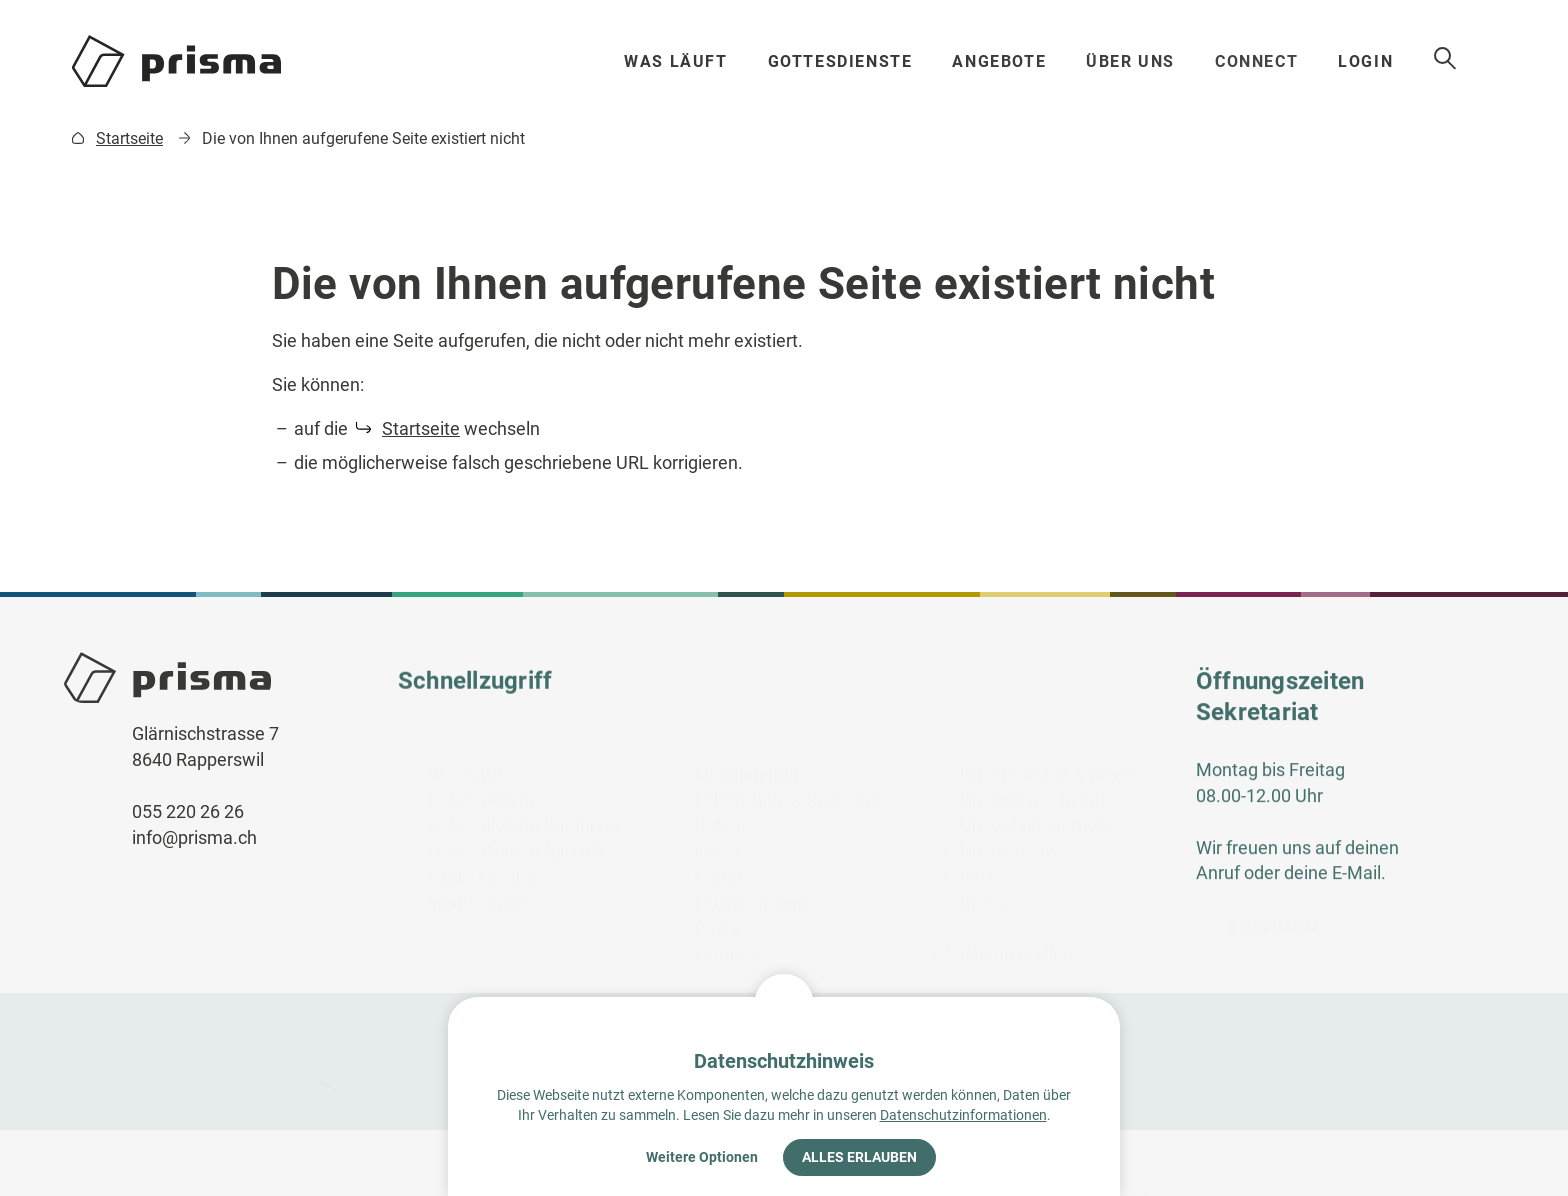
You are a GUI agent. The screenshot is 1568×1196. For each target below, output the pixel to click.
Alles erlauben (859, 1157)
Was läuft (675, 61)
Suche (1453, 59)
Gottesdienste (840, 61)
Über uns (1132, 61)
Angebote (1001, 61)
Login (1372, 61)
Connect (1260, 61)
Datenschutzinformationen (963, 1115)
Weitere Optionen (702, 1157)
